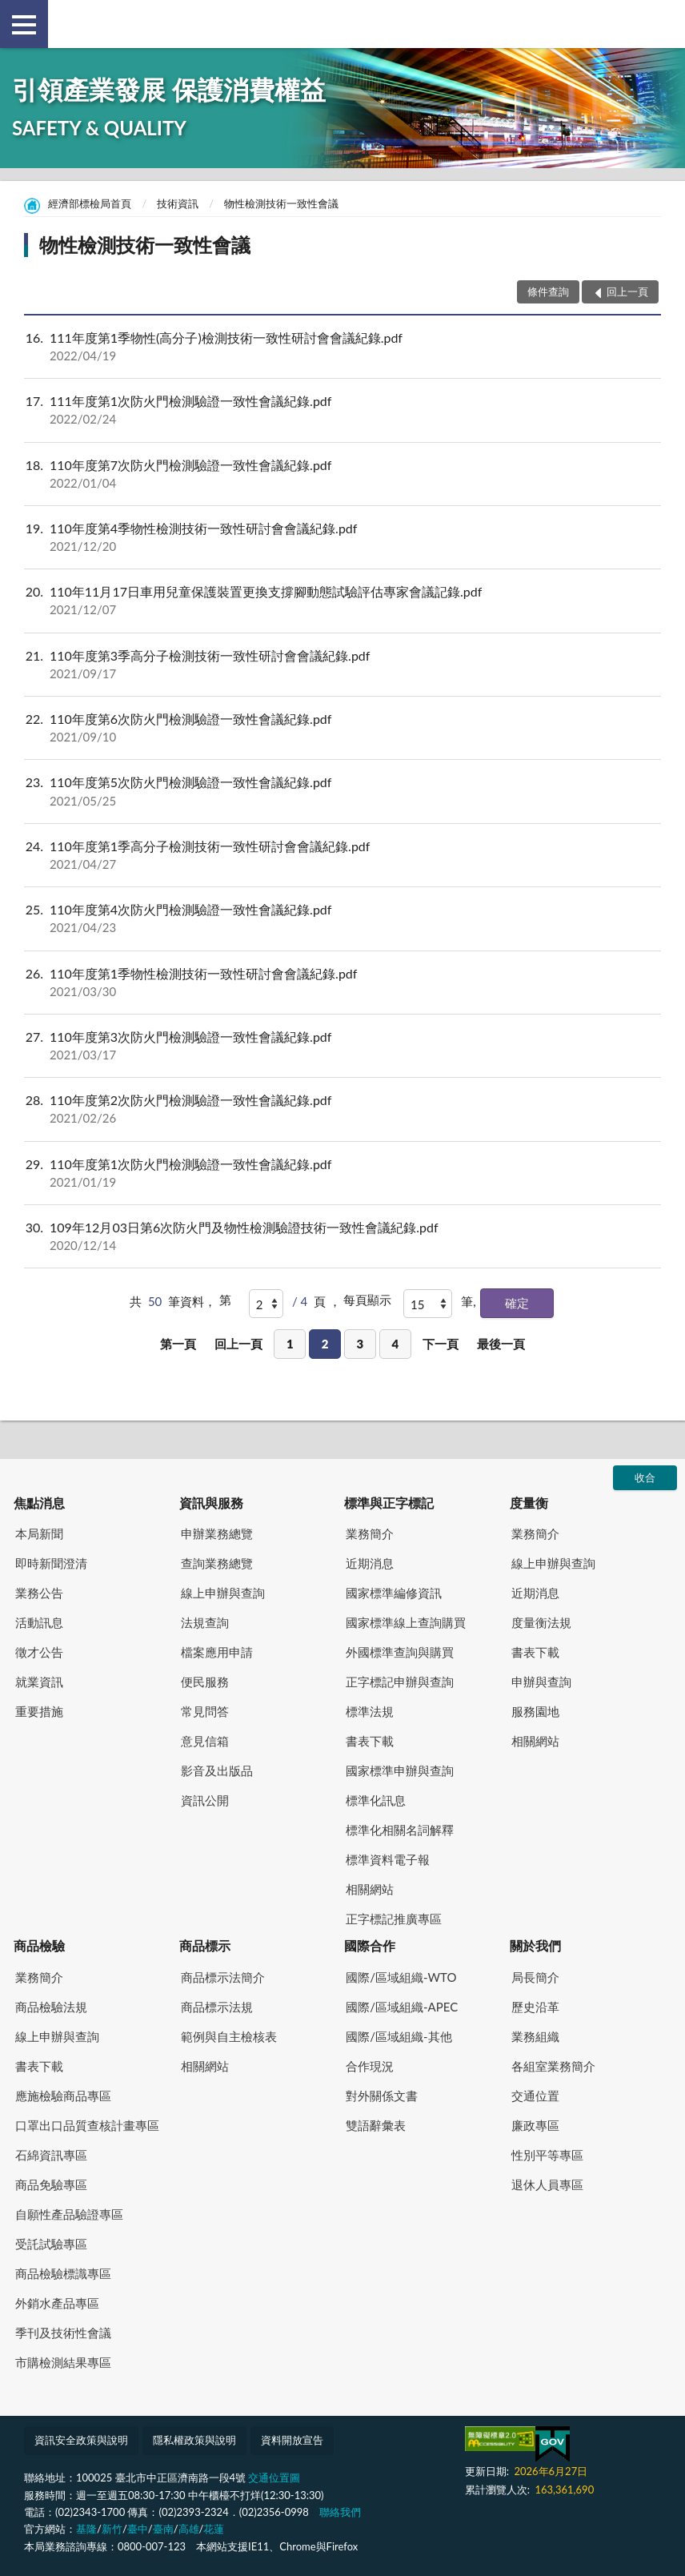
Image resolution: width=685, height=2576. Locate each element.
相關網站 (370, 1889)
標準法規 (370, 1711)
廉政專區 (535, 2125)
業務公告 (39, 1592)
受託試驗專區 (51, 2243)
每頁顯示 (367, 1299)
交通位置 (535, 2095)
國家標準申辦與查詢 (400, 1770)
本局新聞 (39, 1533)
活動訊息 (39, 1622)
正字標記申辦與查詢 (400, 1681)
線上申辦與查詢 (223, 1592)
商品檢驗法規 (51, 2006)
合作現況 (370, 2066)
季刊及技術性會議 (63, 2332)
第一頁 (178, 1343)
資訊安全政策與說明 (81, 2439)
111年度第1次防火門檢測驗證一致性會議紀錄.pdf (342, 410)
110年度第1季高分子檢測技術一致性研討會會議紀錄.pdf (342, 855)
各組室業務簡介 (553, 2066)
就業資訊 (39, 1681)
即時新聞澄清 (51, 1563)
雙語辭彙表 (376, 2125)
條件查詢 (548, 291)
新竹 (112, 2528)
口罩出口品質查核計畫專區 (87, 2125)
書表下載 (370, 1741)
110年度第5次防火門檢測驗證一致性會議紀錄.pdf (342, 791)
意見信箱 (205, 1741)
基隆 (86, 2528)
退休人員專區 (547, 2184)
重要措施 (39, 1711)
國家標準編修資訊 (394, 1592)
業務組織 (535, 2036)
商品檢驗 (39, 1945)
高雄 (188, 2528)
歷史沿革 (535, 2006)
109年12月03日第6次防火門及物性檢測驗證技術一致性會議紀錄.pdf (342, 1236)
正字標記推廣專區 (394, 1918)
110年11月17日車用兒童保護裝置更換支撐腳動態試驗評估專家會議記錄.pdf (342, 600)
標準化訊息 (376, 1800)
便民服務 (205, 1681)
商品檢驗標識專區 (63, 2273)
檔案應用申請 (217, 1652)
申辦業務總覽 (217, 1533)
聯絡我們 (340, 2512)
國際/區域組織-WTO (401, 1977)
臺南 (163, 2528)
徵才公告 (39, 1652)
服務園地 (535, 1711)
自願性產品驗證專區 (69, 2214)
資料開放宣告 (292, 2439)
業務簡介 (370, 1533)
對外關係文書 (382, 2095)
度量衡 (529, 1502)
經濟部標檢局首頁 (89, 203)
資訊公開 (205, 1800)
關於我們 (535, 1945)
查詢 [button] (661, 24)
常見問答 (205, 1711)
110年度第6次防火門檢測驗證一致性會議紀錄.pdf (342, 727)
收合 (645, 1477)
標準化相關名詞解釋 (400, 1829)
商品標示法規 (217, 2006)
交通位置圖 (274, 2477)
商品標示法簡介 (223, 1977)
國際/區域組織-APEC (402, 2006)
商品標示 (204, 1945)
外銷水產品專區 (57, 2303)
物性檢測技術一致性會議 (281, 203)
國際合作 (369, 1945)
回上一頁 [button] (627, 291)
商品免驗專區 (51, 2184)
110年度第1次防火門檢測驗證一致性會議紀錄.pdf (342, 1173)
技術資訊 (177, 203)
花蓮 (213, 2528)
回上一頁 (238, 1343)
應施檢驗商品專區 (63, 2095)
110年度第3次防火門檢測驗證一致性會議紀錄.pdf (342, 1045)
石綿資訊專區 (51, 2155)
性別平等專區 (547, 2155)
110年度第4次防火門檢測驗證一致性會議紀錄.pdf (342, 918)
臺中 (137, 2528)
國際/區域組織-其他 (398, 2036)
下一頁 (441, 1343)
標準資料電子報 (388, 1859)
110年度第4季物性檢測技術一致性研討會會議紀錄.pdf (342, 537)
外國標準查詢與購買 (400, 1652)
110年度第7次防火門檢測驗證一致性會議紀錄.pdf (342, 474)
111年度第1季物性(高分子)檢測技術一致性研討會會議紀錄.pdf (342, 346)
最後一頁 (501, 1343)
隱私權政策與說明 (194, 2439)
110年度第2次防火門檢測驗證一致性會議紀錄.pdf (342, 1109)
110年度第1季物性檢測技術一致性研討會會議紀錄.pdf (342, 982)
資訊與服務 (211, 1502)
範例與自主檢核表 (229, 2036)
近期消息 (370, 1563)
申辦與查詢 (541, 1681)
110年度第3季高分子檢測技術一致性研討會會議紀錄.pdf (342, 664)
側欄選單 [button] (24, 24)
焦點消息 (39, 1502)
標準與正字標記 (389, 1502)
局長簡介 (535, 1977)
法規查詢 (205, 1622)
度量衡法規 (541, 1622)
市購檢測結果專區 (63, 2362)
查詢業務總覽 (217, 1563)
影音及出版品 (217, 1770)
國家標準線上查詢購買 (406, 1622)
